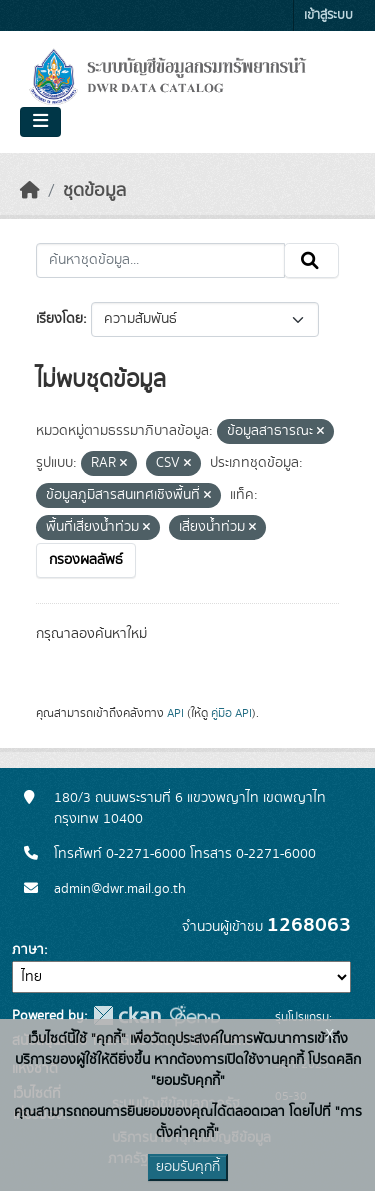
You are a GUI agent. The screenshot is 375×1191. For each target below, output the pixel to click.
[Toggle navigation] (40, 122)
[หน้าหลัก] (30, 191)
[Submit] (311, 261)
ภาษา (28, 950)
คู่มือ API (231, 713)
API (175, 713)
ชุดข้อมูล (94, 191)
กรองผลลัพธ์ (86, 560)
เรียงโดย (59, 319)
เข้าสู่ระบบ (328, 15)
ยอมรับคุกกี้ (188, 1167)
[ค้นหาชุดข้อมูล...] (160, 261)
